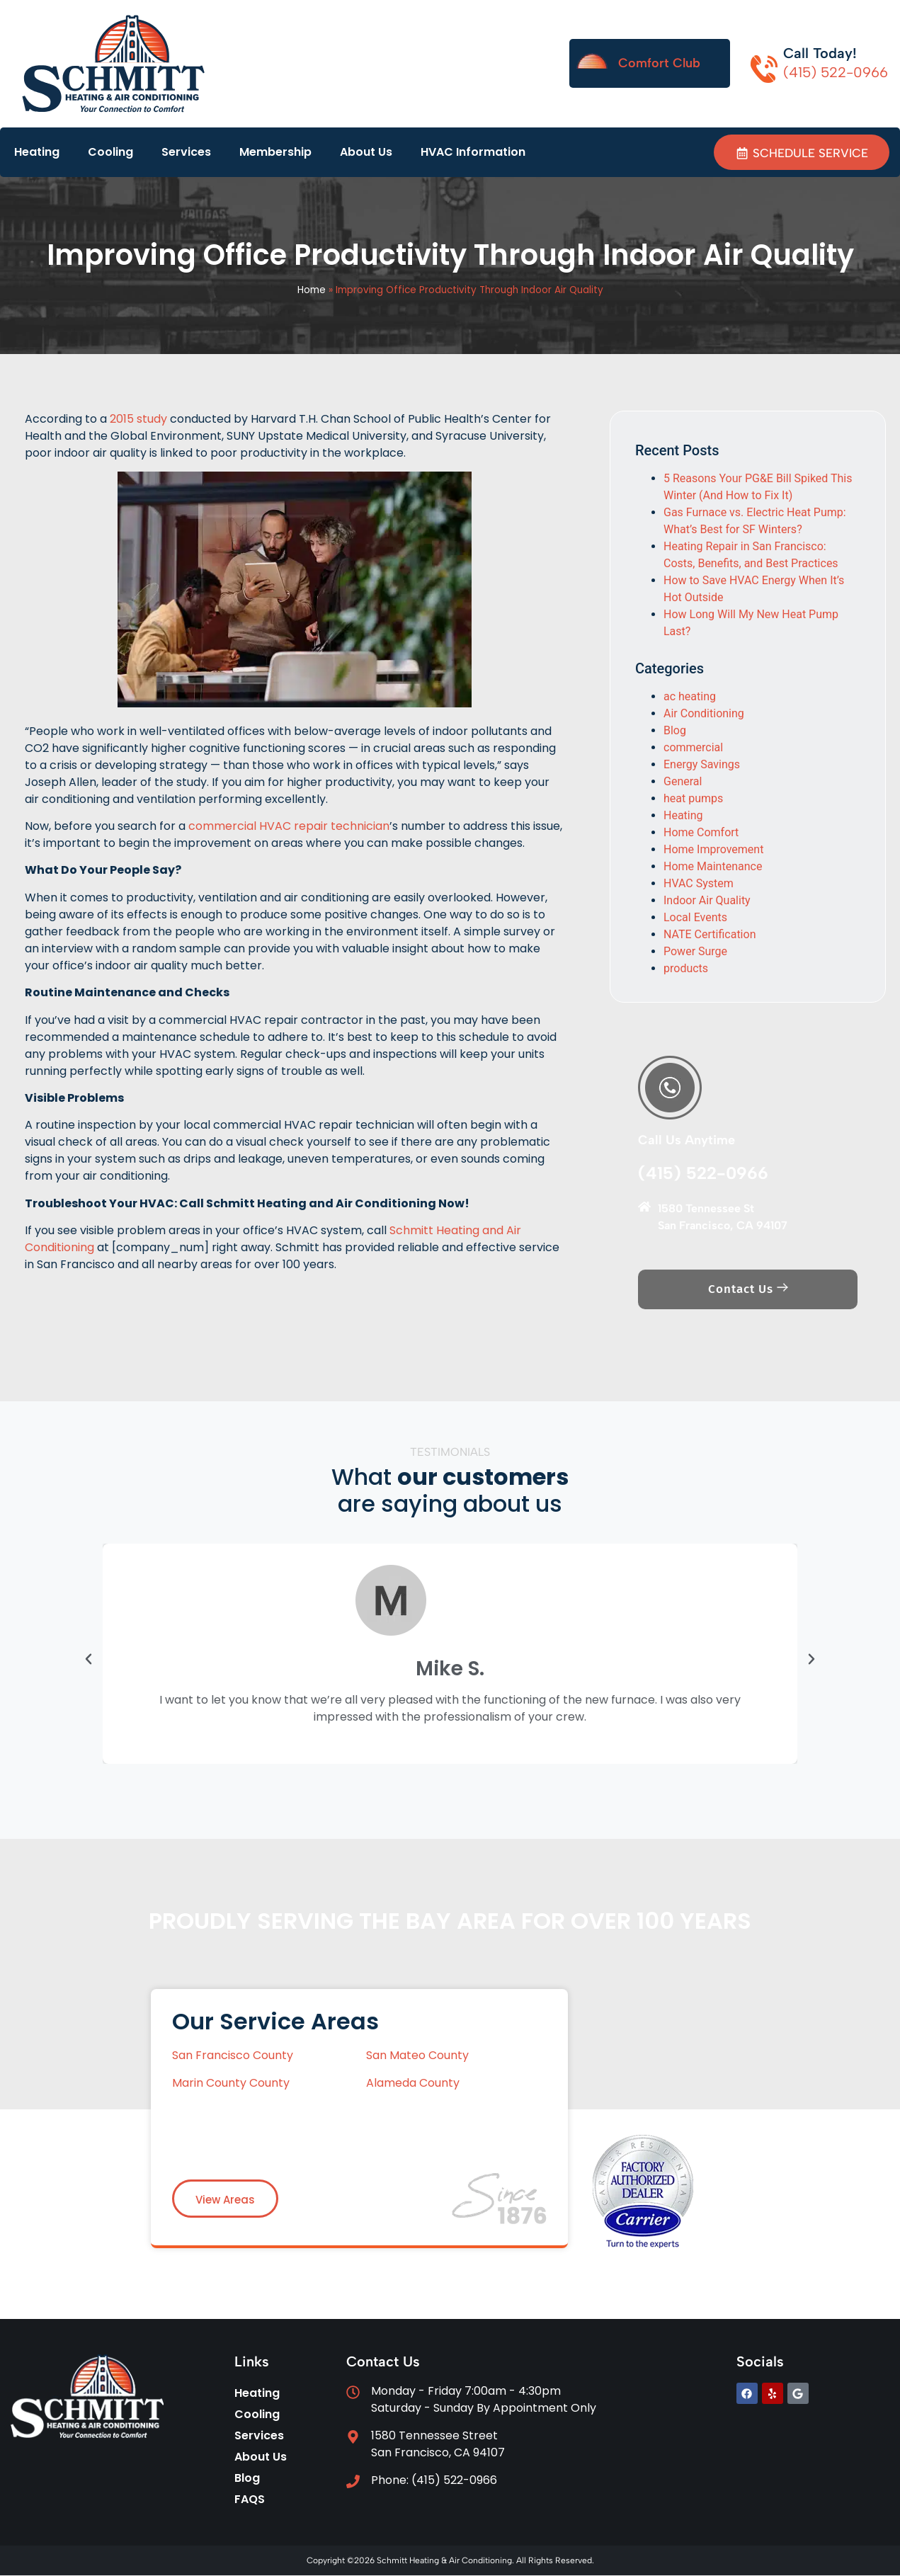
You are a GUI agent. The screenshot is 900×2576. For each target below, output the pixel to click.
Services (186, 152)
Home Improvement (713, 850)
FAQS (249, 2500)
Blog (674, 731)
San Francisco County (234, 2056)
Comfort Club (659, 63)
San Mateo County (417, 2056)
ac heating (689, 697)
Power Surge (695, 952)
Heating (36, 152)
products (685, 969)
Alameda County (413, 2083)
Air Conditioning (703, 714)
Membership (275, 152)
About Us (366, 152)
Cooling (110, 152)
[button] (88, 1660)
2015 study (138, 419)
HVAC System (698, 884)
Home (311, 290)
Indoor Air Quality (707, 901)
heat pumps (693, 799)
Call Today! (820, 53)
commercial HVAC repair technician (288, 827)
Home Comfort (701, 833)
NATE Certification (709, 935)
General (682, 782)
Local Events (695, 918)
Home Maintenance (712, 867)
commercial (693, 748)
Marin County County (231, 2083)
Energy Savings (701, 765)
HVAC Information (473, 152)
